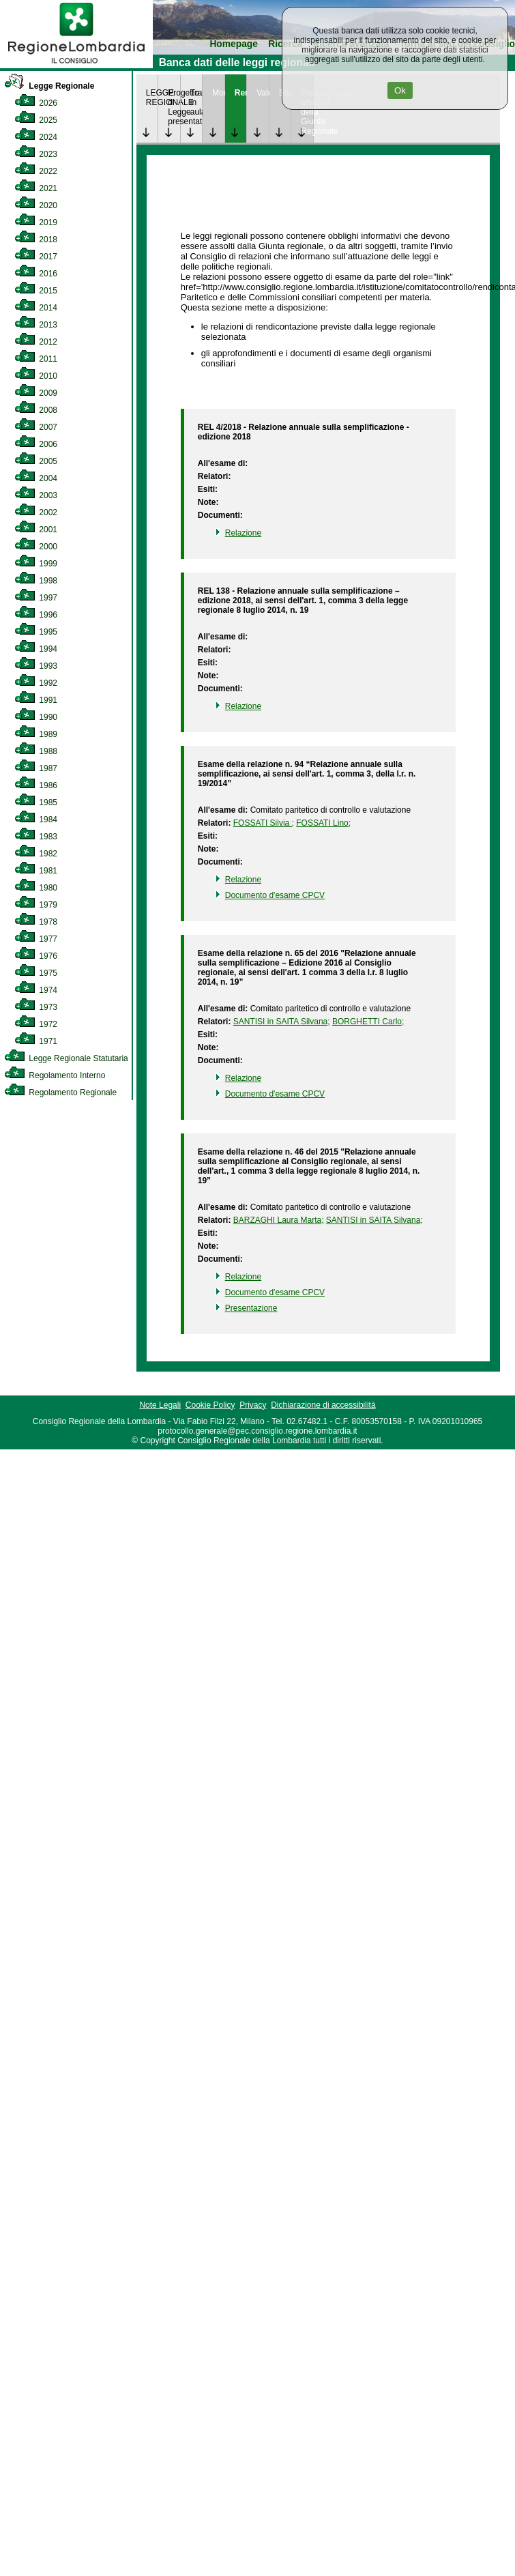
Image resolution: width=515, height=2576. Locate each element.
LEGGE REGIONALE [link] (152, 97)
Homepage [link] (233, 44)
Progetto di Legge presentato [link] (174, 107)
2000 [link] (35, 546)
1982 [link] (35, 853)
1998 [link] (35, 580)
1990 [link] (35, 717)
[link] (76, 65)
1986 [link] (35, 785)
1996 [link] (35, 615)
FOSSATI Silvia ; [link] (263, 823)
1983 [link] (35, 836)
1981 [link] (35, 870)
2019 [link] (35, 222)
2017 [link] (35, 256)
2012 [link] (35, 342)
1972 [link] (35, 1024)
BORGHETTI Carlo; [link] (368, 1021)
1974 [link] (35, 990)
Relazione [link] (243, 533)
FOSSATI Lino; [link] (323, 823)
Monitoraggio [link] (218, 93)
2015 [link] (35, 290)
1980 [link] (35, 888)
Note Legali (160, 1405)
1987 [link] (35, 768)
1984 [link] (35, 819)
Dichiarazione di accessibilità (323, 1405)
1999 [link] (35, 563)
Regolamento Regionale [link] (60, 1092)
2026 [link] (35, 103)
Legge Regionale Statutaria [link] (66, 1058)
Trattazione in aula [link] (196, 102)
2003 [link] (35, 495)
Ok (400, 90)
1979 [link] (35, 905)
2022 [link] (35, 171)
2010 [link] (35, 376)
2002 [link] (35, 512)
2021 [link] (35, 188)
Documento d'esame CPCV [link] (275, 895)
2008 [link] (35, 410)
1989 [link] (35, 734)
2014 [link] (35, 308)
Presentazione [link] (251, 1308)
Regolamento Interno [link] (54, 1075)
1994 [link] (35, 649)
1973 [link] (35, 1007)
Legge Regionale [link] (49, 86)
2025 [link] (35, 120)
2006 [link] (35, 444)
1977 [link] (35, 939)
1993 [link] (35, 666)
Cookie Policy (210, 1405)
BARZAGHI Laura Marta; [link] (278, 1220)
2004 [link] (35, 478)
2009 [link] (35, 393)
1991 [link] (35, 700)
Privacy (252, 1405)
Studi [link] (285, 93)
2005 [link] (35, 461)
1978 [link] (35, 922)
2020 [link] (35, 205)
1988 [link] (35, 751)
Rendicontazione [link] (241, 93)
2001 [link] (35, 529)
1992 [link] (35, 683)
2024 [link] (35, 137)
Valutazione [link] (262, 93)
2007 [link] (35, 427)
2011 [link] (35, 359)
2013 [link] (35, 325)
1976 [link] (35, 956)
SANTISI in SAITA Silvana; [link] (281, 1021)
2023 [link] (35, 154)
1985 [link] (35, 802)
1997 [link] (35, 598)
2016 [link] (35, 273)
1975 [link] (35, 973)
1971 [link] (35, 1041)
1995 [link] (35, 632)
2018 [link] (35, 239)
